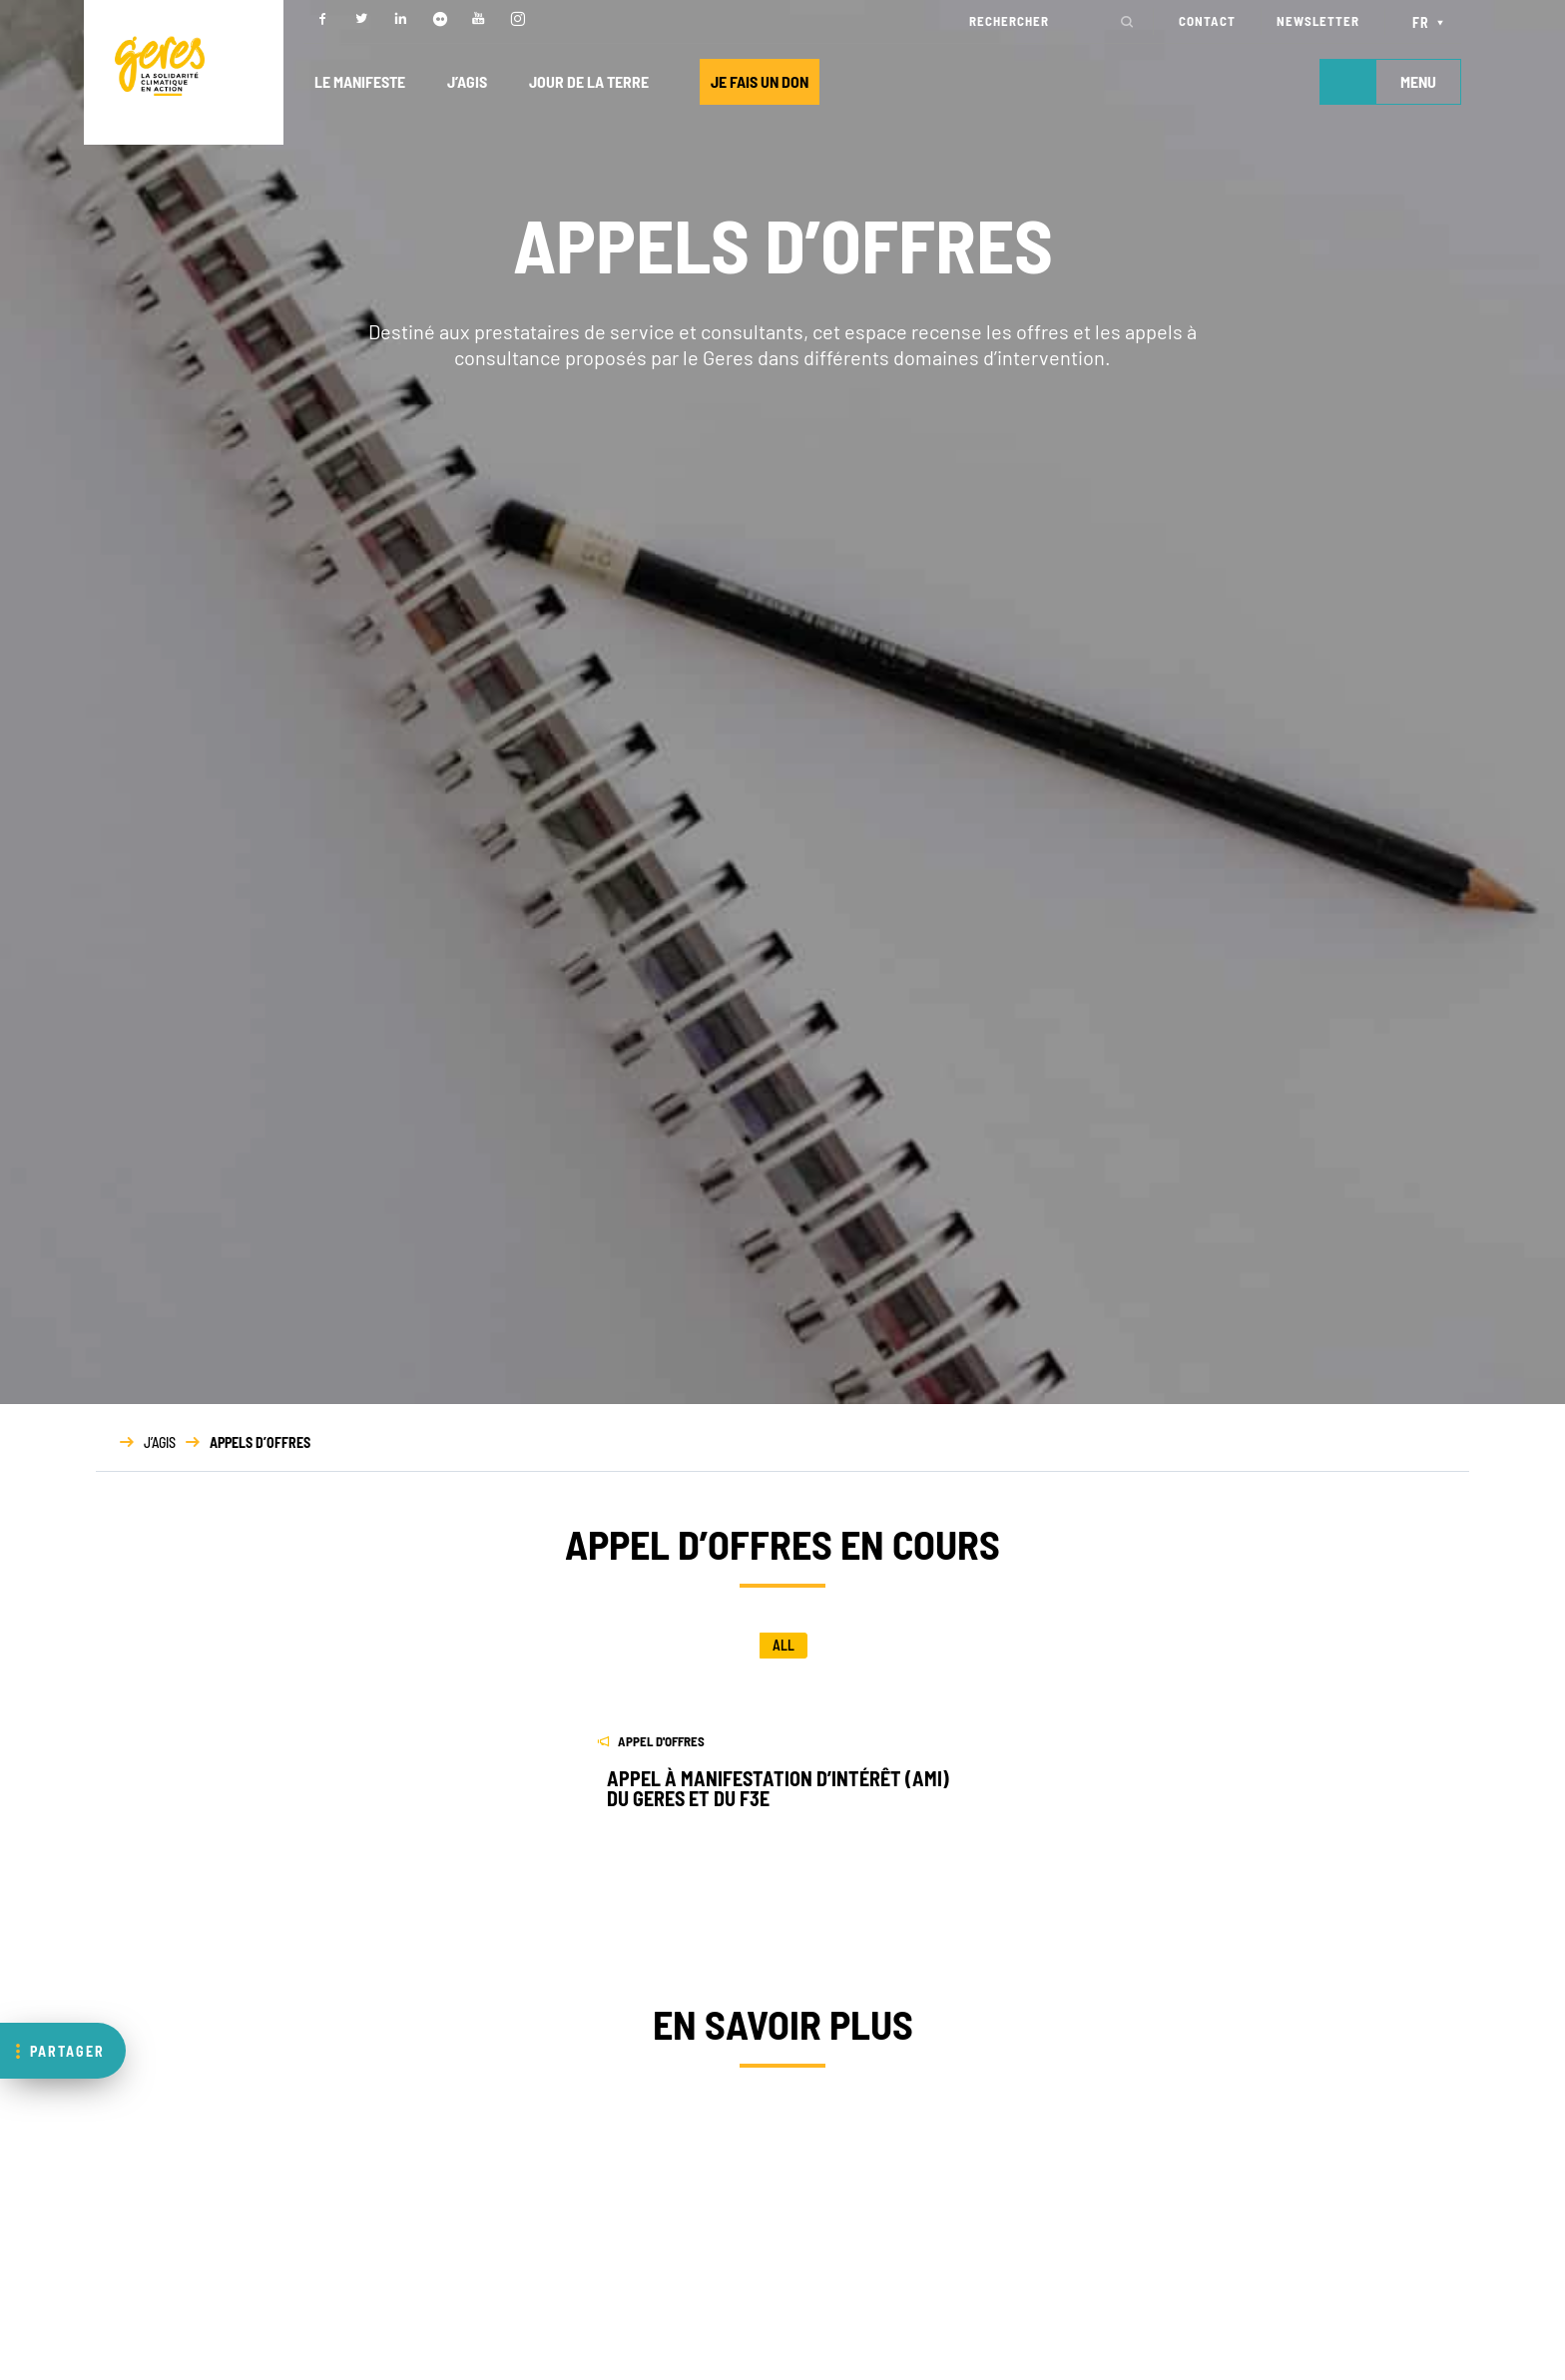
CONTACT (1207, 21)
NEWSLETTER (1318, 21)
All (783, 1645)
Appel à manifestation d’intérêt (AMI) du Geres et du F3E (778, 1788)
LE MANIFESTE (359, 81)
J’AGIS (467, 81)
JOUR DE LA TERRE (589, 81)
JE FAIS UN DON (759, 81)
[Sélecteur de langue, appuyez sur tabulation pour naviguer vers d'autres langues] (1430, 21)
